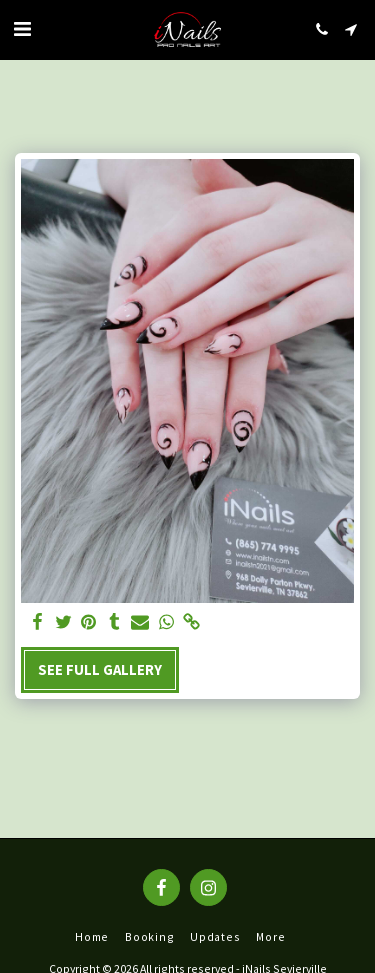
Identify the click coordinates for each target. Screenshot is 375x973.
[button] (22, 28)
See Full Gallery (100, 670)
